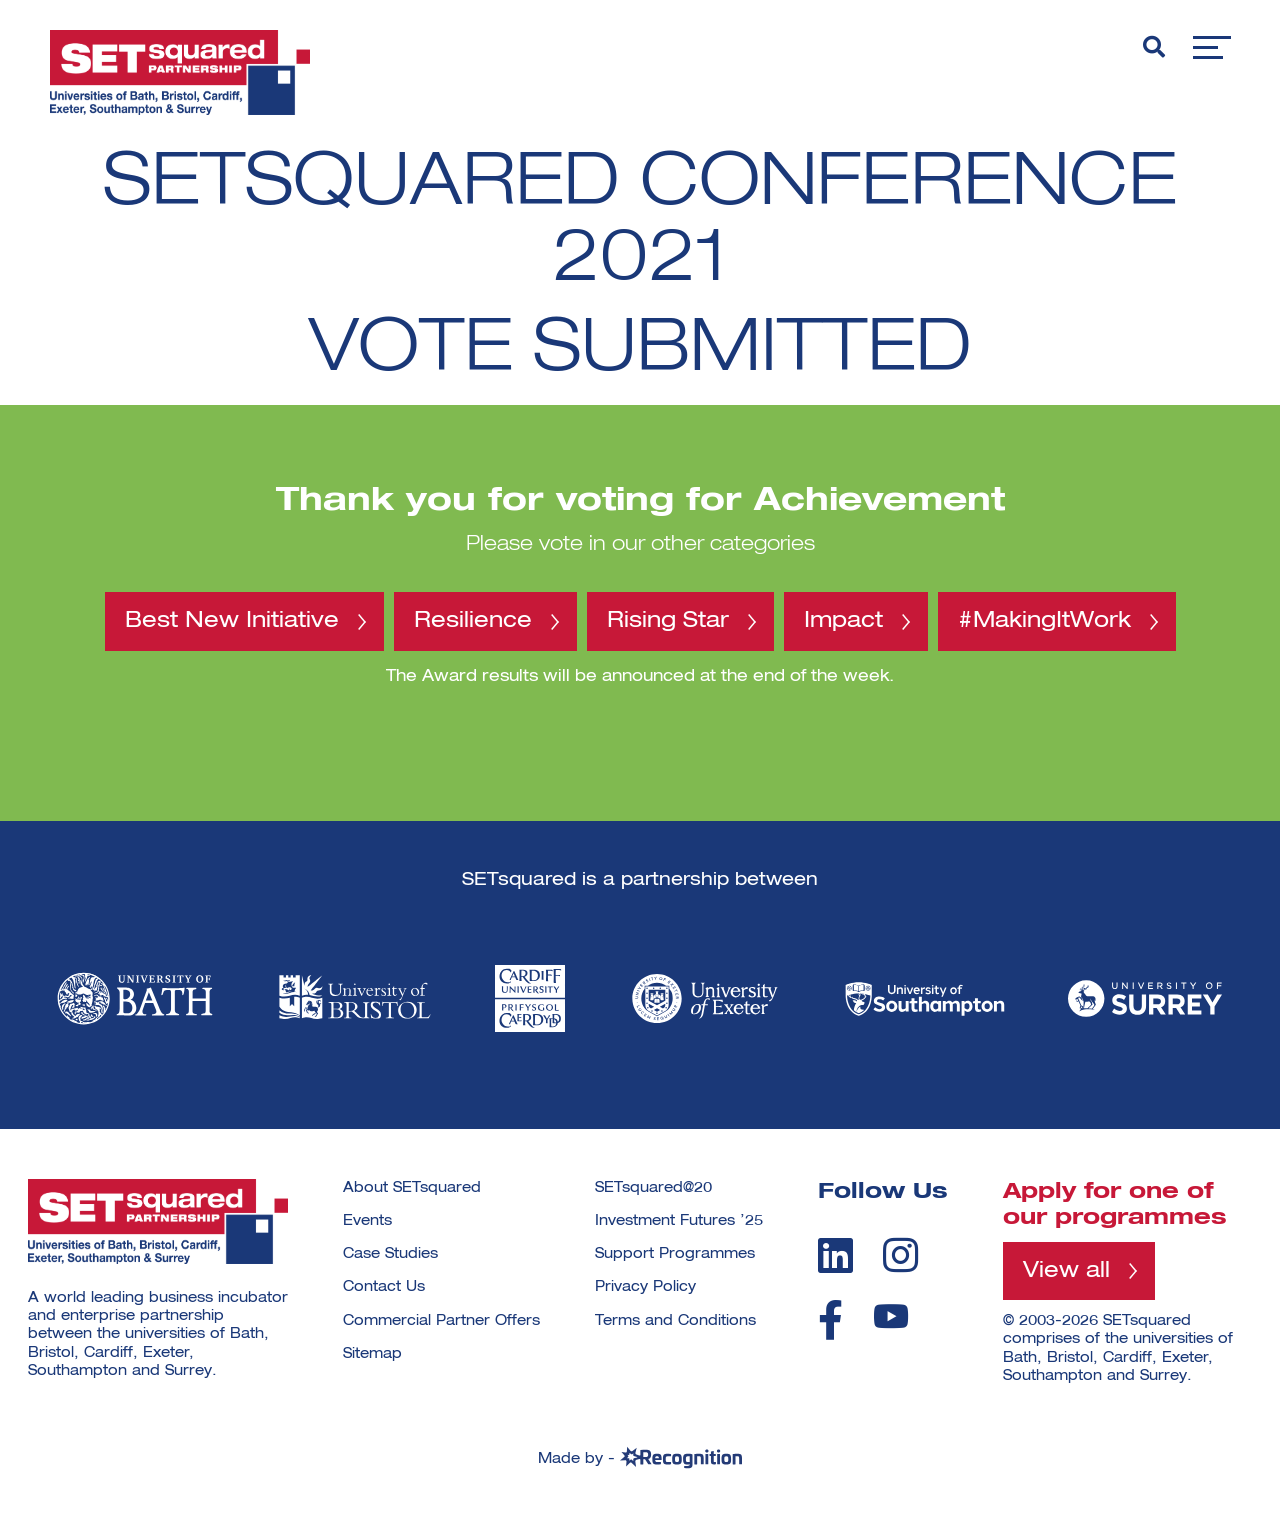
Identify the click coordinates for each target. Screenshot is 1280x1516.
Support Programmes (675, 1254)
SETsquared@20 (653, 1188)
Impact (843, 621)
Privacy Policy (645, 1287)
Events (367, 1221)
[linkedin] (835, 1255)
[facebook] (830, 1320)
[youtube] (891, 1316)
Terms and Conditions (675, 1321)
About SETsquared (412, 1188)
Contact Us (384, 1287)
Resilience (473, 621)
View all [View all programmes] (1066, 1271)
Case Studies (390, 1254)
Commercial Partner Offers (441, 1321)
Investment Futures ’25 (679, 1221)
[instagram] (900, 1255)
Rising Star (668, 621)
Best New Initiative (232, 621)
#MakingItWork (1044, 621)
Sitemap (372, 1354)
